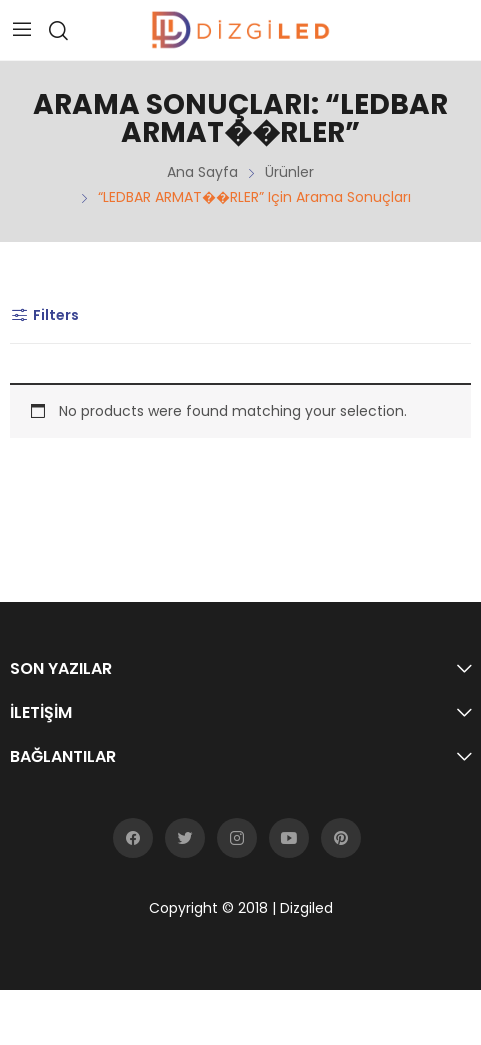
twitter (185, 838)
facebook (133, 838)
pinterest (341, 838)
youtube (289, 838)
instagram (237, 838)
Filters (44, 315)
